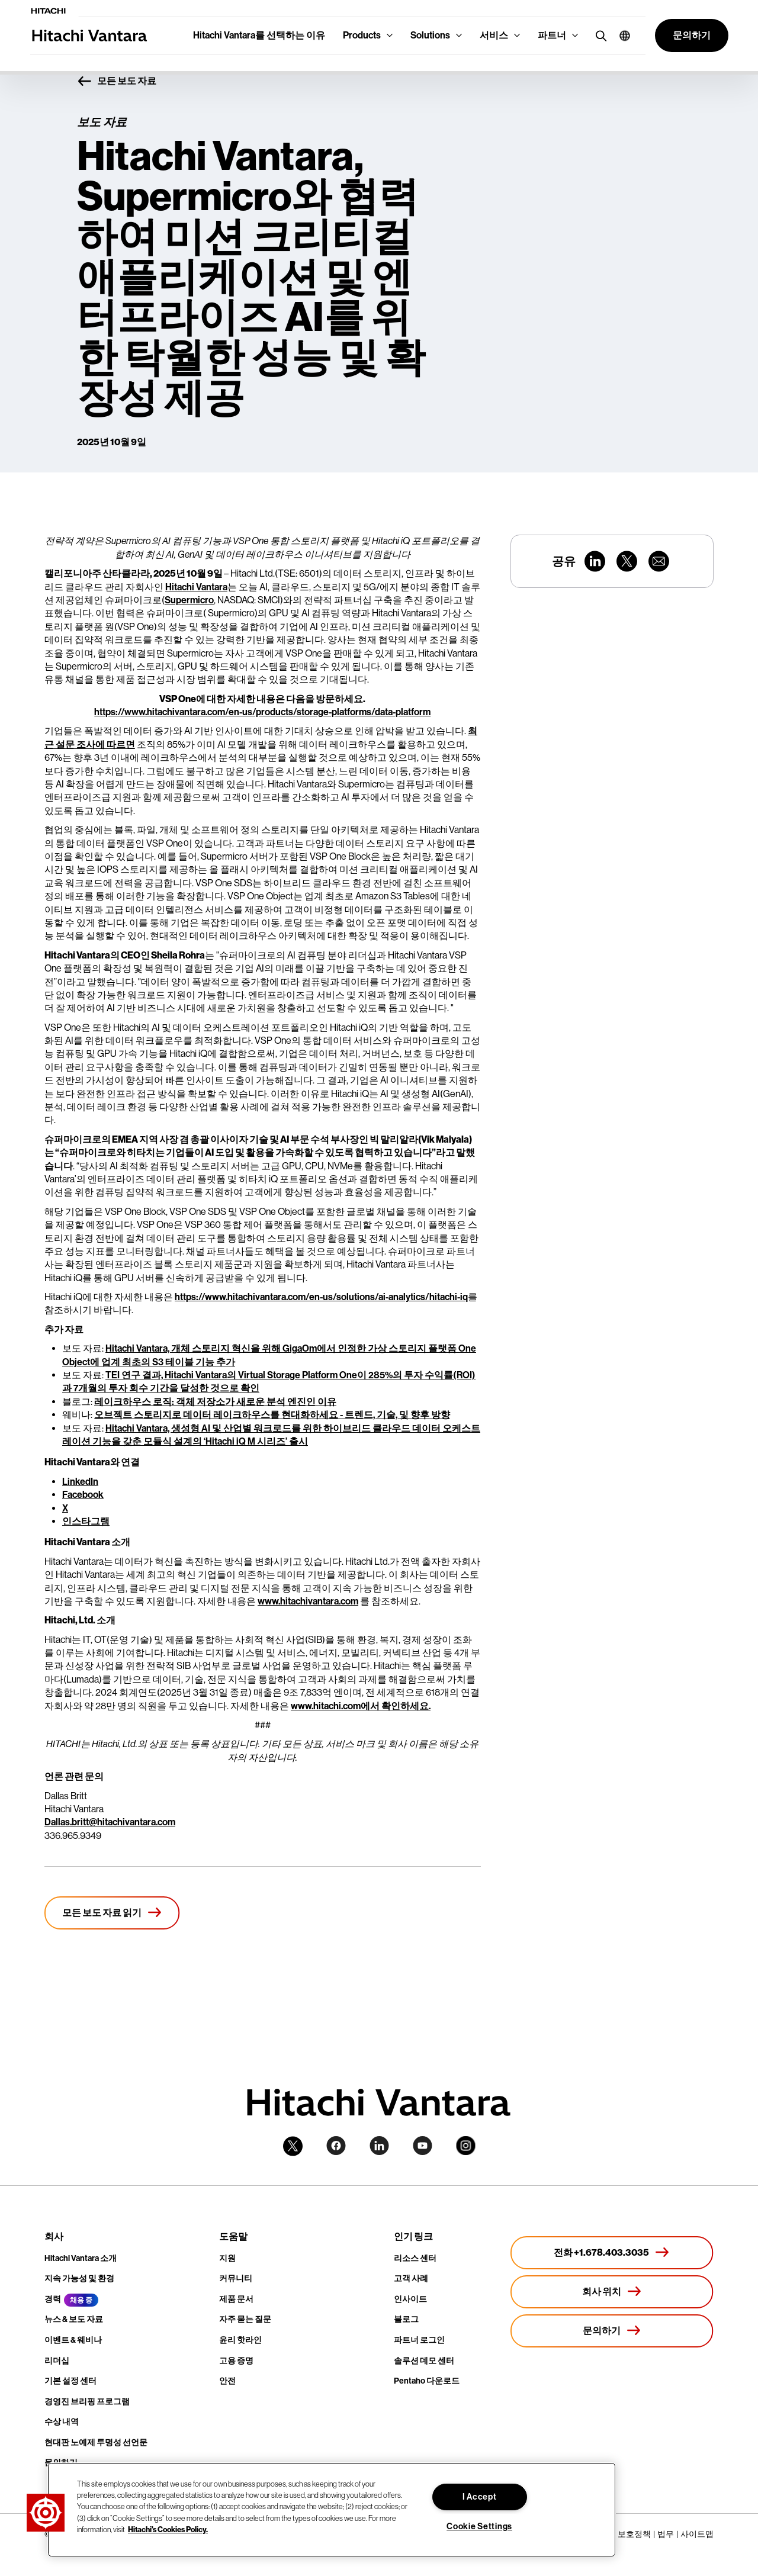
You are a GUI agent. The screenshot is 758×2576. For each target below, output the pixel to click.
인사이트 (410, 2299)
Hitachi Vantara (196, 587)
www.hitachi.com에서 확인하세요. (361, 1706)
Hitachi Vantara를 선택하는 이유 (259, 35)
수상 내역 (61, 2422)
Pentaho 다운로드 (427, 2381)
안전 (227, 2381)
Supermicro (189, 600)
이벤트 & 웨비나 (73, 2340)
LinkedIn (80, 1481)
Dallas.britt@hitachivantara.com (109, 1822)
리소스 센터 (415, 2258)
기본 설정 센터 (70, 2381)
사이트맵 (697, 2534)
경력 (52, 2299)
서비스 (494, 35)
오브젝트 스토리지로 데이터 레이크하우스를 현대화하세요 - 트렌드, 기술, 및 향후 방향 (272, 1414)
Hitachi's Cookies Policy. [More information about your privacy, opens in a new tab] (168, 2529)
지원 (227, 2258)
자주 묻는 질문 (245, 2319)
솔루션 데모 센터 (424, 2361)
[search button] (598, 35)
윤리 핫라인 (240, 2340)
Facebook (83, 1494)
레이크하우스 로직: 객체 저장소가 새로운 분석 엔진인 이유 (215, 1401)
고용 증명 (236, 2361)
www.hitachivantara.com (308, 1601)
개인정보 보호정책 (617, 2534)
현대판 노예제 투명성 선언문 (95, 2442)
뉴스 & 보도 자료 (73, 2319)
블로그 (406, 2319)
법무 (665, 2534)
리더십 (56, 2361)
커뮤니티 (235, 2278)
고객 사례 (411, 2278)
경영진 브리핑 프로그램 (87, 2402)
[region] (331, 2509)
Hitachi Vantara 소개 (80, 2258)
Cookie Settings (479, 2527)
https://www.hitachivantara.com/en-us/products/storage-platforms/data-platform (262, 712)
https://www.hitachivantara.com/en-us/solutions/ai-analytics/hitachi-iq (321, 1297)
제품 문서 (236, 2299)
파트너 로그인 (419, 2340)
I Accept (479, 2497)
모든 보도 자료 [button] (116, 82)
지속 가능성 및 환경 (79, 2278)
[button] (620, 35)
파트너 (552, 35)
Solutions (430, 35)
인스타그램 (86, 1521)
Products (362, 35)
